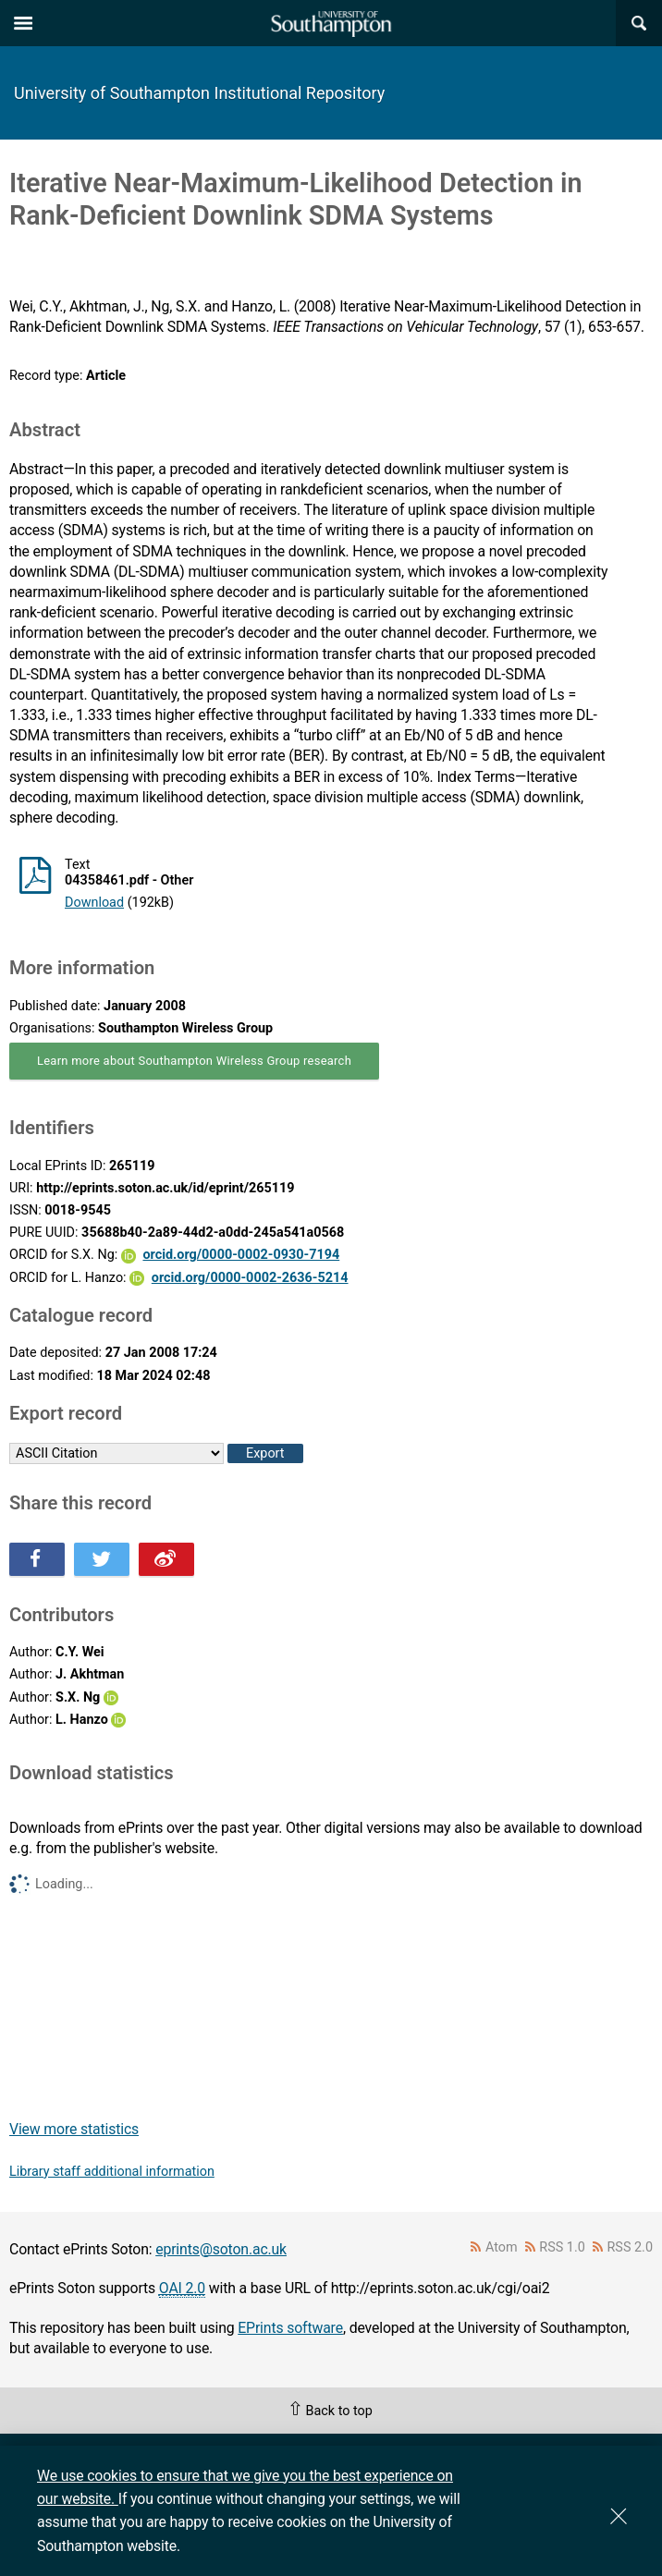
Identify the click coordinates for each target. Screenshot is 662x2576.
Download (94, 902)
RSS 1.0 (562, 2247)
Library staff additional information (112, 2171)
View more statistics (74, 2129)
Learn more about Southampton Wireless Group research (194, 1061)
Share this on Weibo (166, 1559)
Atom (501, 2247)
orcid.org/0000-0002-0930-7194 (240, 1255)
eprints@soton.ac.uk (221, 2249)
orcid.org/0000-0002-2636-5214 (250, 1278)
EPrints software (290, 2328)
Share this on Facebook (37, 1559)
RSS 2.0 (630, 2247)
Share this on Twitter (101, 1559)
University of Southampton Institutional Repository (199, 93)
